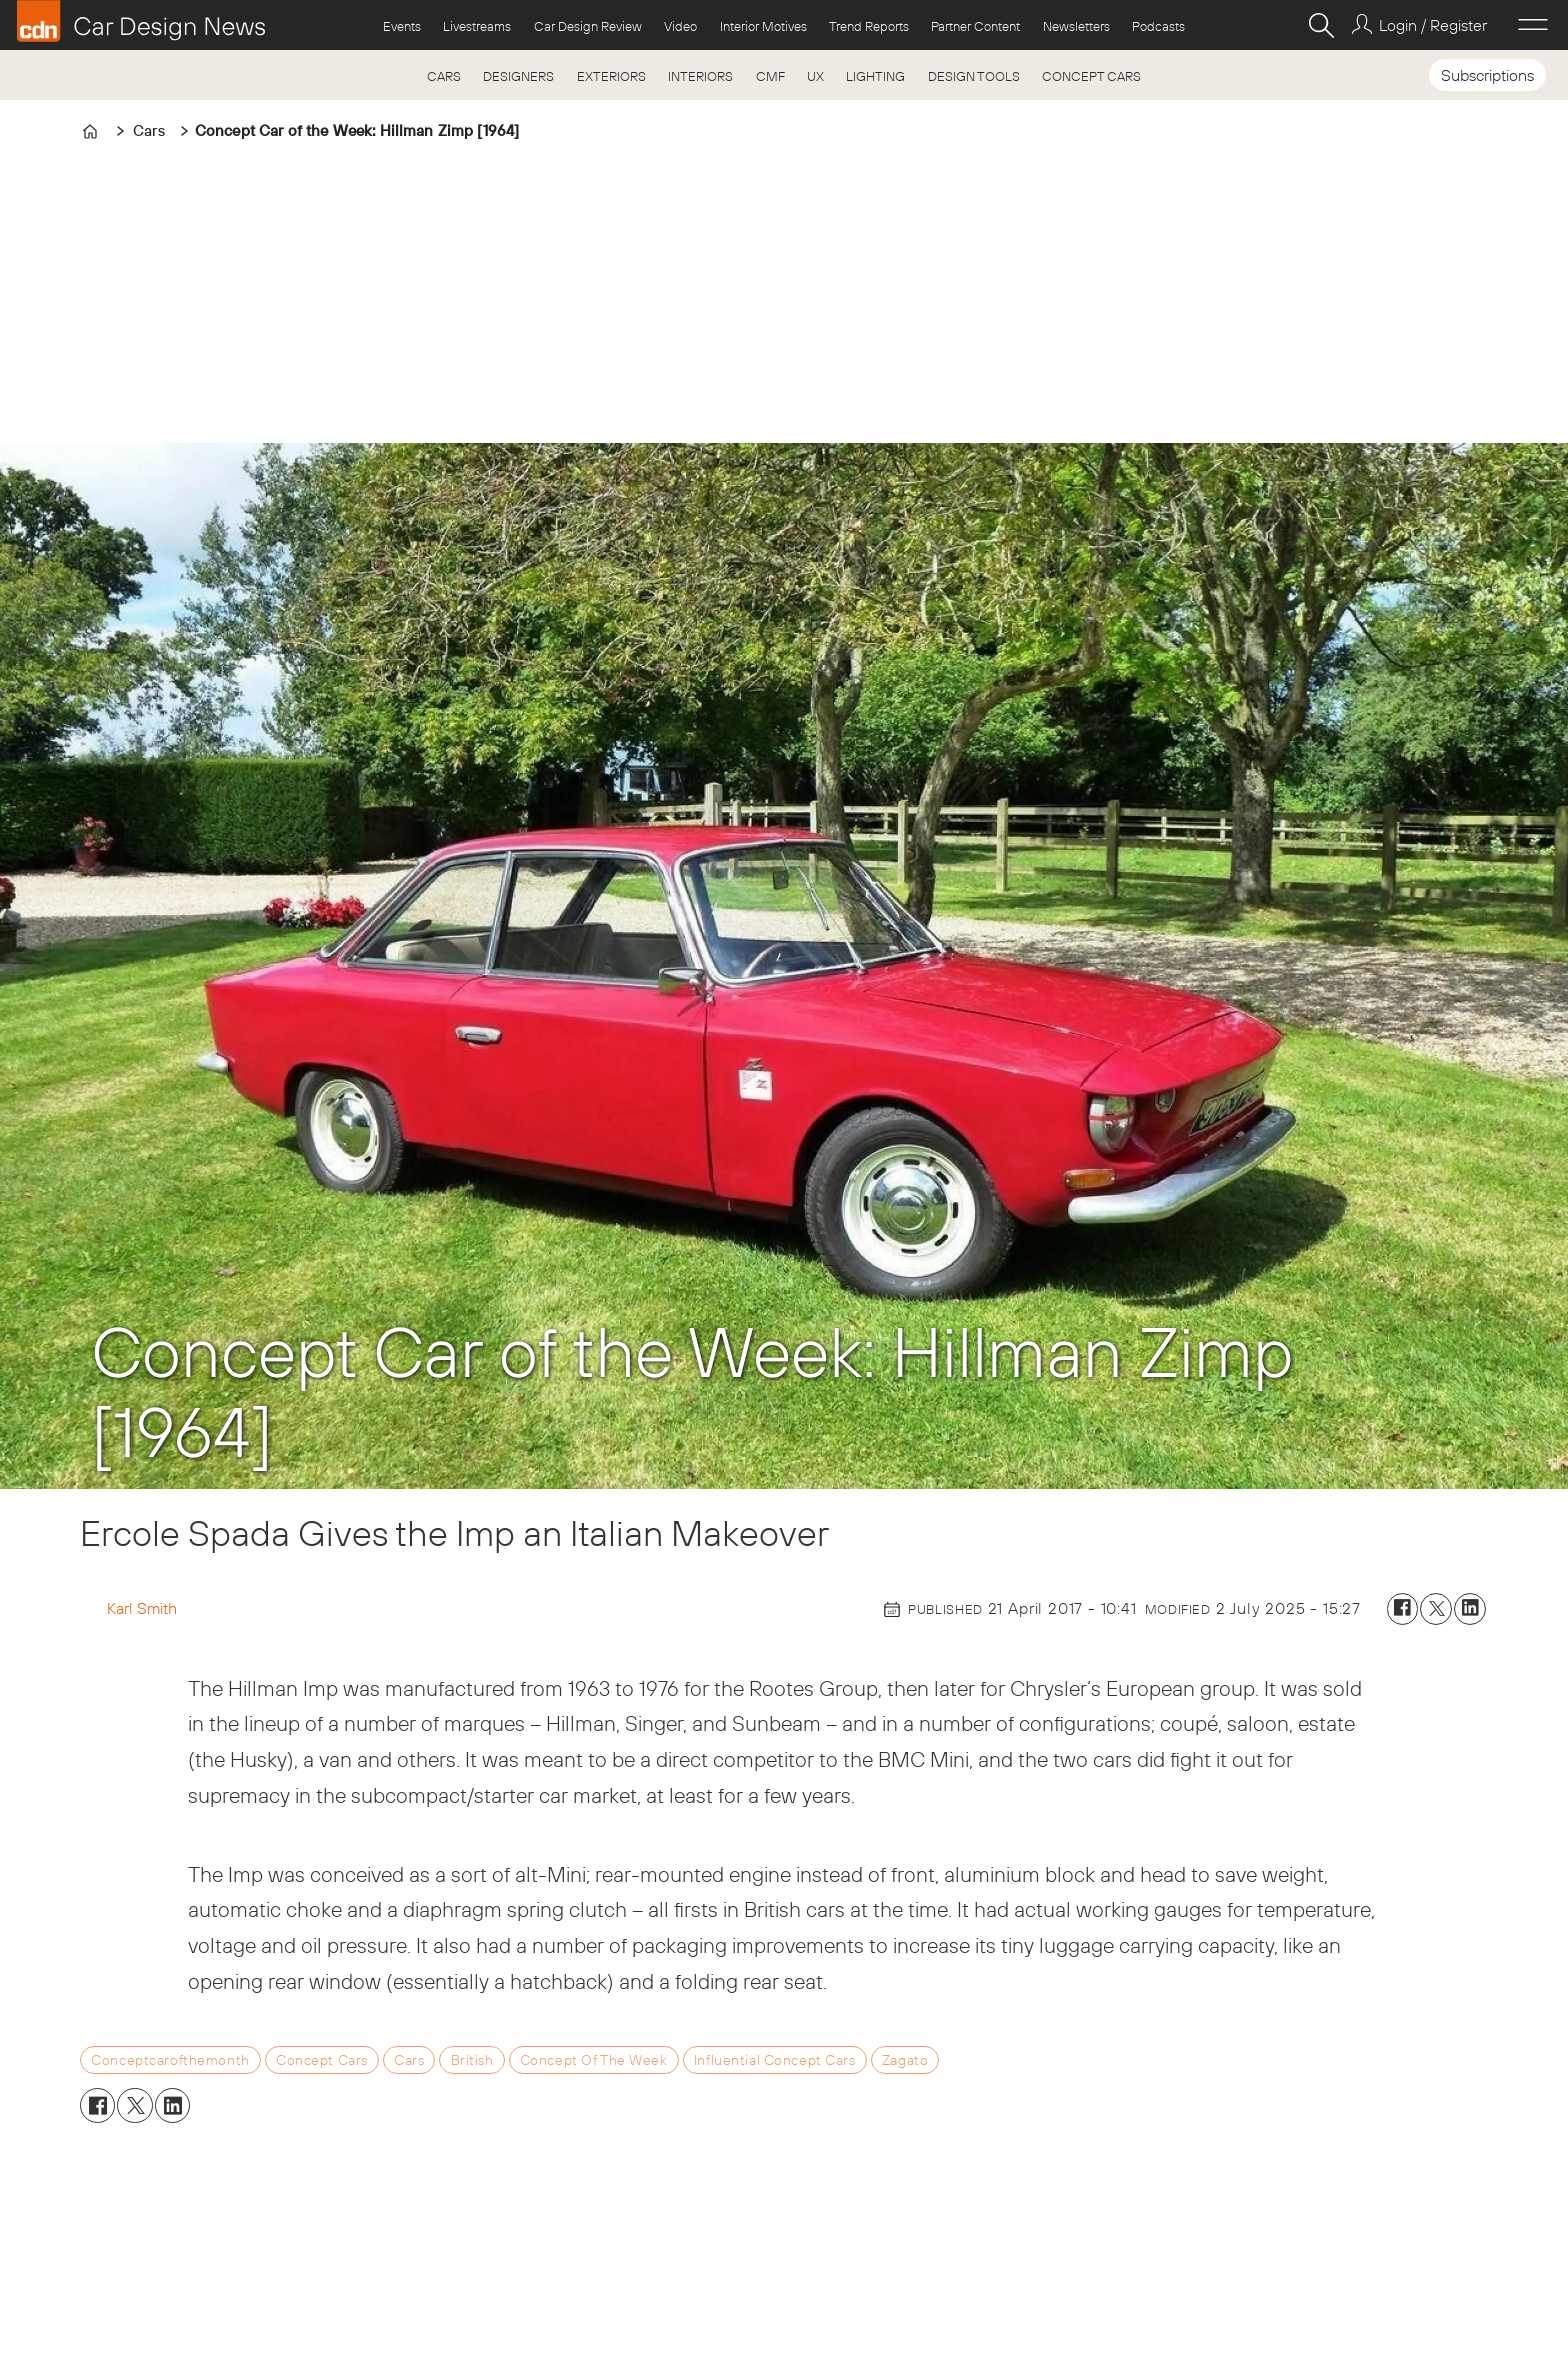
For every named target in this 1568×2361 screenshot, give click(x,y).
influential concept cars (775, 2060)
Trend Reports (869, 26)
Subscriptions (1487, 75)
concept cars (322, 2060)
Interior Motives (763, 26)
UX (815, 76)
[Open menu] (1533, 25)
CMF (770, 76)
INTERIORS (700, 76)
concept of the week (594, 2060)
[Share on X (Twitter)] (1436, 1609)
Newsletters (1076, 26)
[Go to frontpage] (141, 21)
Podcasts (1158, 26)
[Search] (1321, 25)
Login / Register (1433, 25)
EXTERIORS (611, 76)
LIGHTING (875, 76)
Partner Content (975, 26)
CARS (444, 76)
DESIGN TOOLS (974, 76)
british (472, 2060)
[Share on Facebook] (1403, 1609)
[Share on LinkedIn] (1470, 1609)
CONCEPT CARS (1091, 76)
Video (680, 26)
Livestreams (477, 26)
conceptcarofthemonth (170, 2060)
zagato (905, 2060)
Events (402, 26)
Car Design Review (588, 26)
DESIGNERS (518, 76)
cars (409, 2060)
